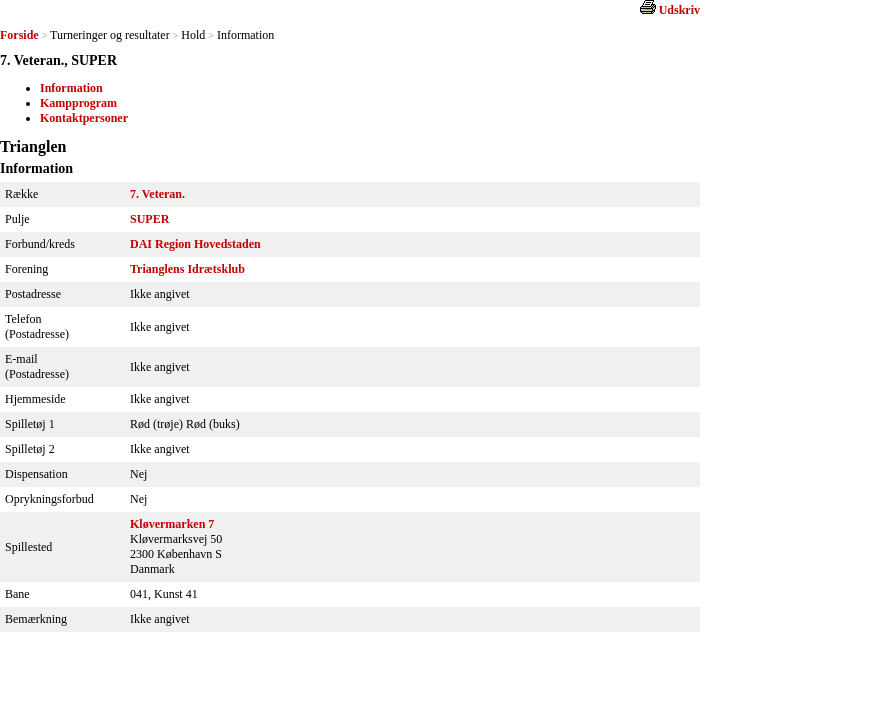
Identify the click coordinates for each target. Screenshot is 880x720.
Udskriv (679, 10)
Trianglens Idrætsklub (187, 269)
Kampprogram (78, 103)
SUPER (149, 219)
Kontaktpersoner (84, 118)
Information (71, 88)
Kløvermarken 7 (172, 524)
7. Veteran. (157, 194)
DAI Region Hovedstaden (195, 244)
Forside (19, 35)
